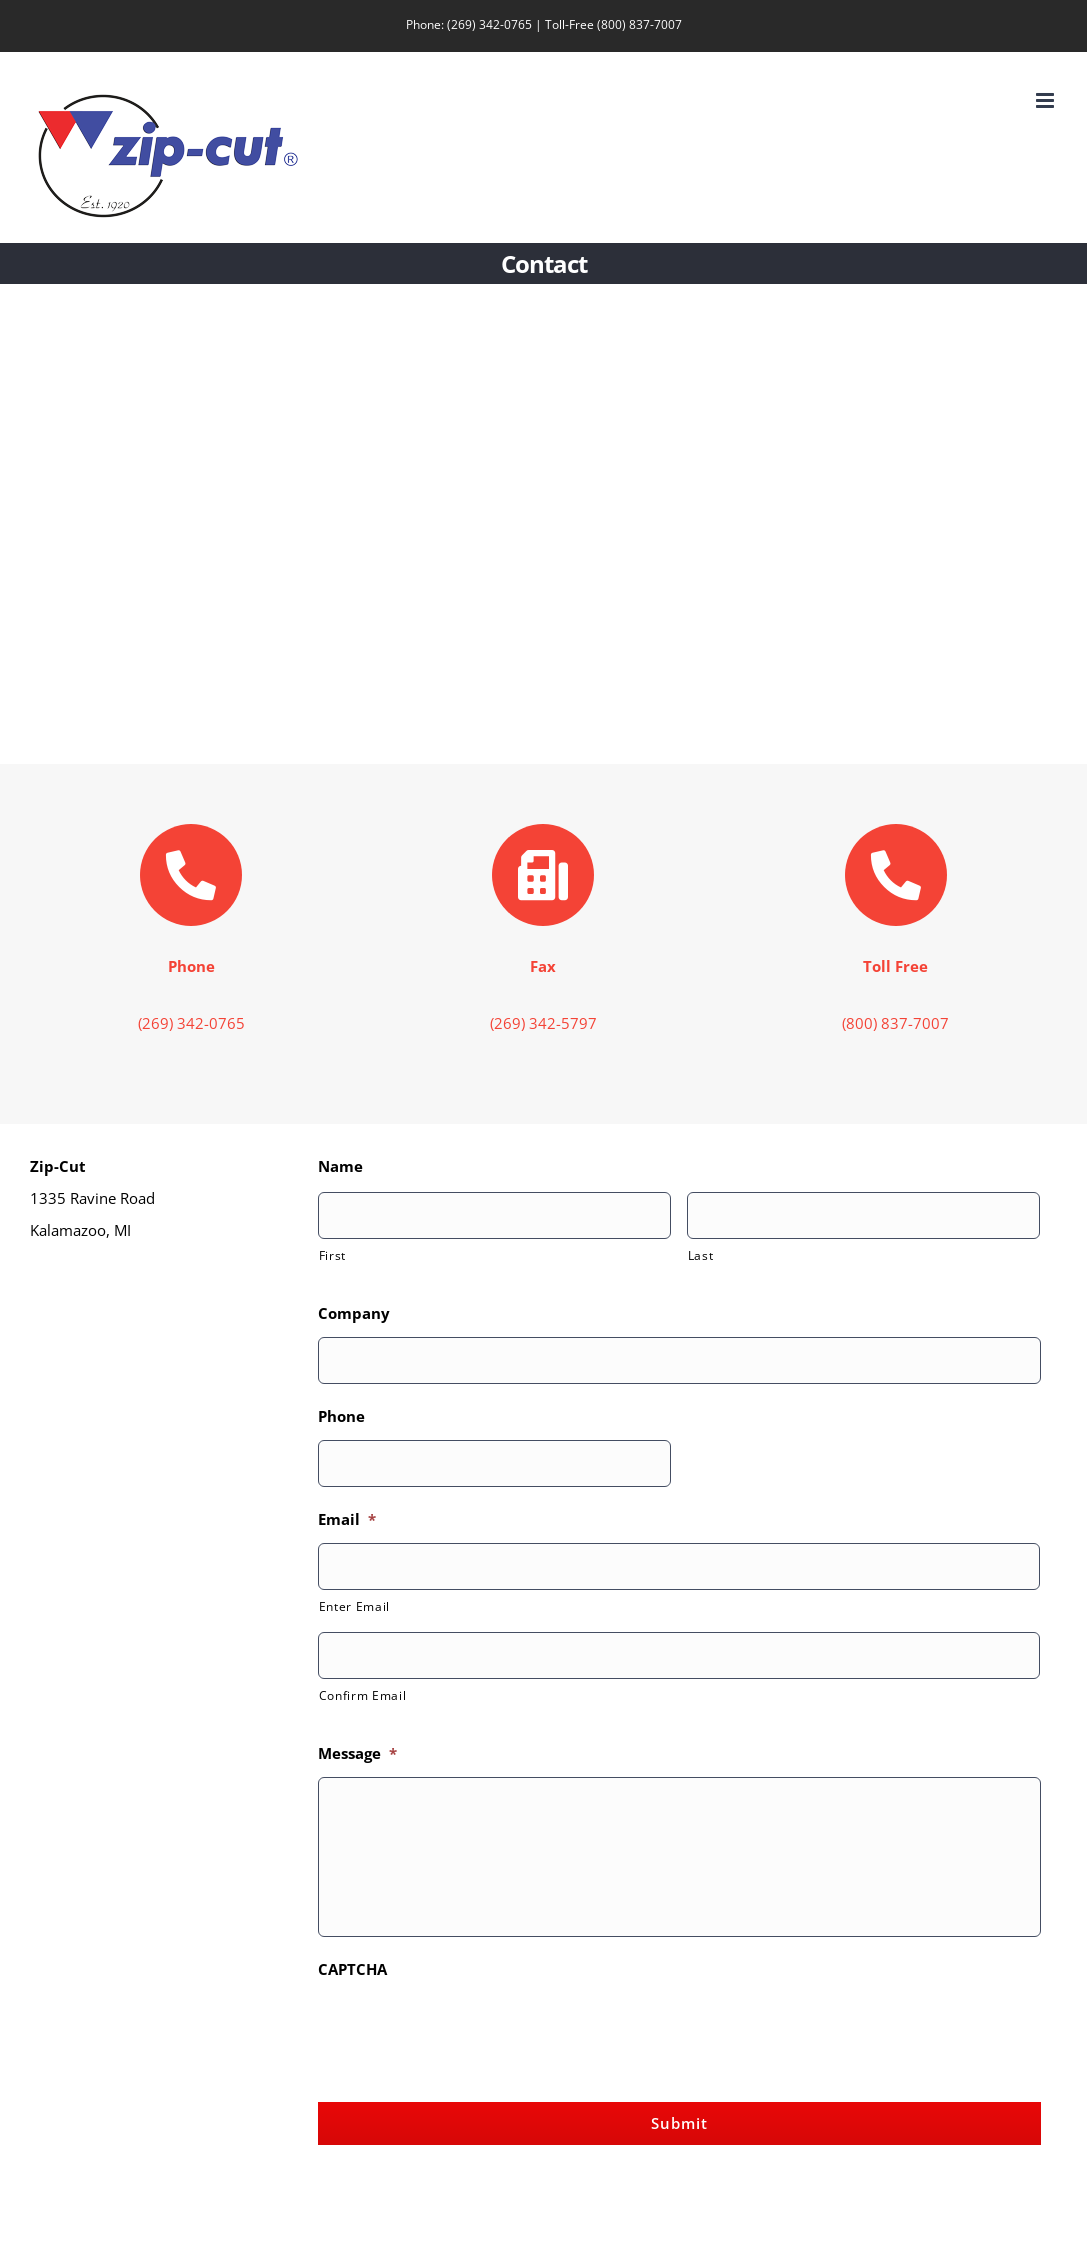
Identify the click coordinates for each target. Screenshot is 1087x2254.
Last (701, 1255)
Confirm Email (363, 1695)
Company (354, 1313)
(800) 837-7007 (639, 24)
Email (347, 1519)
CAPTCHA (352, 1969)
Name (340, 1166)
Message (357, 1753)
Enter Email (354, 1606)
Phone (341, 1416)
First (332, 1255)
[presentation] (470, 2032)
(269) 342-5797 (543, 1023)
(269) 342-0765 (489, 24)
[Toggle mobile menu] (1046, 100)
